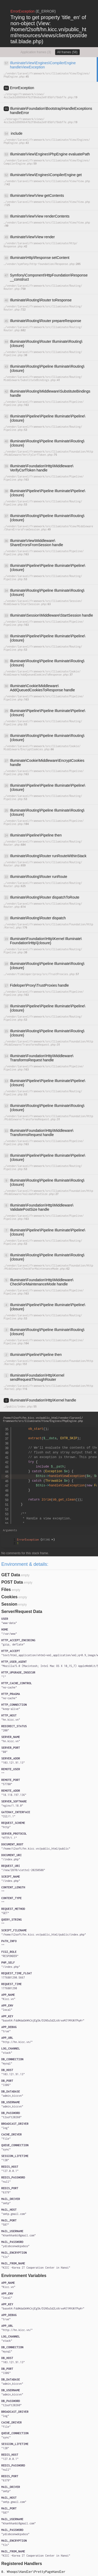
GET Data (10, 1575)
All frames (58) (67, 52)
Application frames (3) (35, 52)
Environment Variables (24, 2275)
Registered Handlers (21, 2563)
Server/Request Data (21, 1611)
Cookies (9, 1597)
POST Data (12, 1582)
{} (36, 1539)
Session (9, 1604)
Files (6, 1589)
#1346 (47, 1539)
